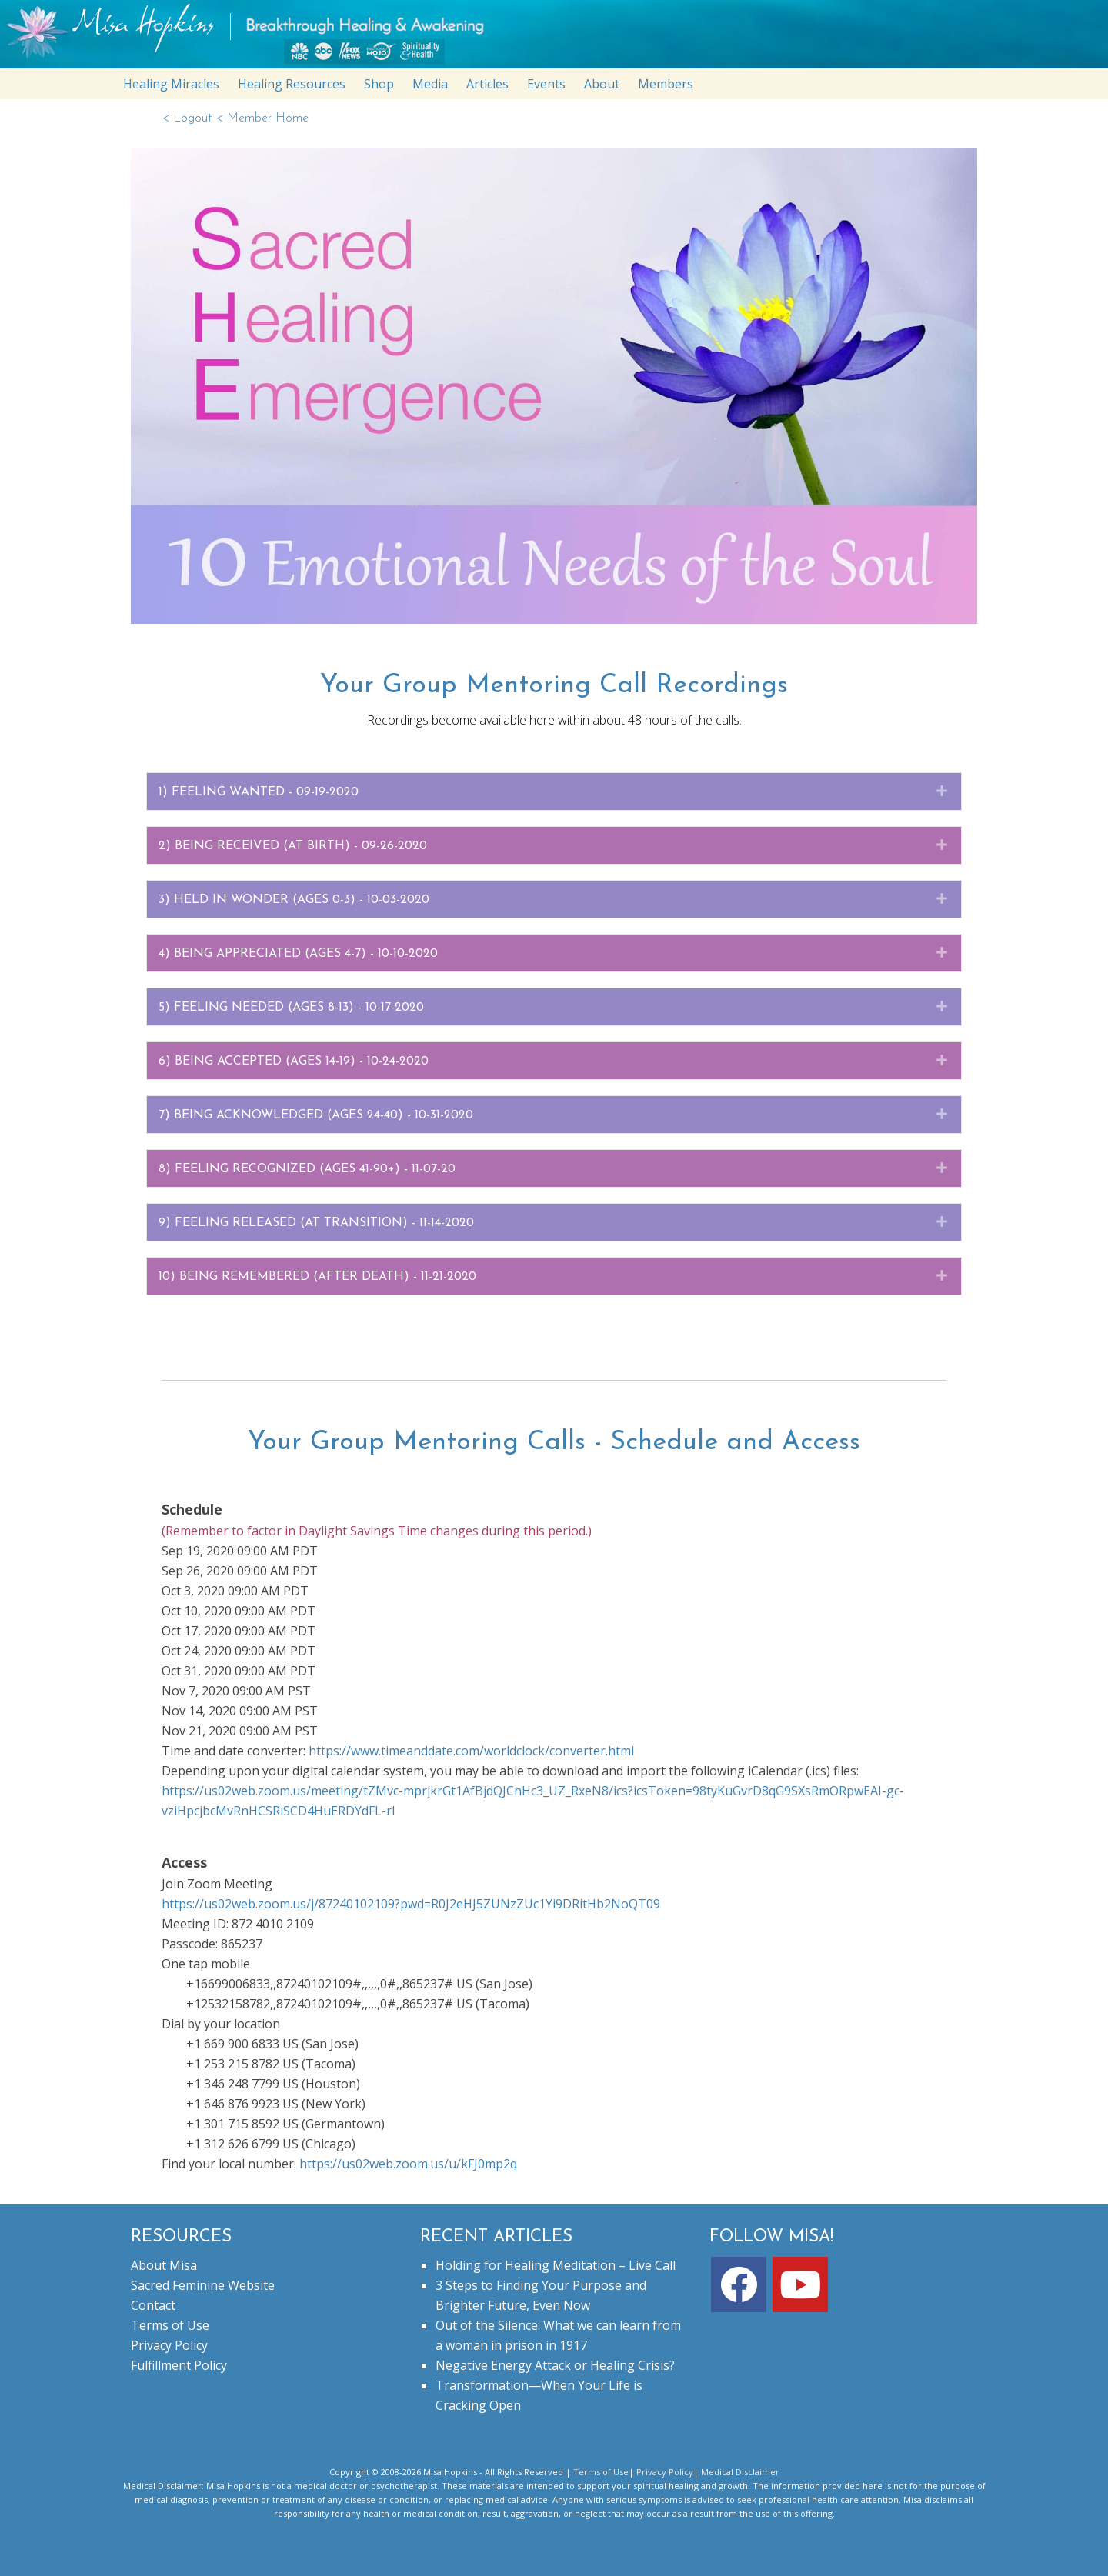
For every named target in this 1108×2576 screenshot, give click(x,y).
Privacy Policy (169, 2345)
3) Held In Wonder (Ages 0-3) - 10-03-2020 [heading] (294, 900)
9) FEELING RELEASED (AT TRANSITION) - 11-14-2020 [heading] (316, 1223)
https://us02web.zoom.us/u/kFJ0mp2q (408, 2163)
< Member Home (262, 118)
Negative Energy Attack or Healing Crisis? (555, 2365)
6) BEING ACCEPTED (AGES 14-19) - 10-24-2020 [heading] (294, 1061)
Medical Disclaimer (740, 2472)
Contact (153, 2305)
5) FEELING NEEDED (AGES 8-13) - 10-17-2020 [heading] (291, 1007)
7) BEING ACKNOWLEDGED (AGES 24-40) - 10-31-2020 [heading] (316, 1115)
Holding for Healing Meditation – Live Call (556, 2265)
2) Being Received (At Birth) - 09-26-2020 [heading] (293, 846)
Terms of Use (170, 2325)
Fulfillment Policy (179, 2365)
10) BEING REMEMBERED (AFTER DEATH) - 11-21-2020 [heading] (317, 1277)
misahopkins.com (561, 38)
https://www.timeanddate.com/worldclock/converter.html (471, 1750)
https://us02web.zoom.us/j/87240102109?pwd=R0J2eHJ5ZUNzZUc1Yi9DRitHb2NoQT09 (411, 1903)
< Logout (188, 118)
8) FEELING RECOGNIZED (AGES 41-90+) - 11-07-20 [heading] (307, 1169)
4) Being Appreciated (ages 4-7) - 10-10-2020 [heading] (298, 954)
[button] (941, 791)
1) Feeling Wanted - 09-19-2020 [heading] (259, 792)
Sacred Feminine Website (203, 2285)
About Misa (164, 2265)
